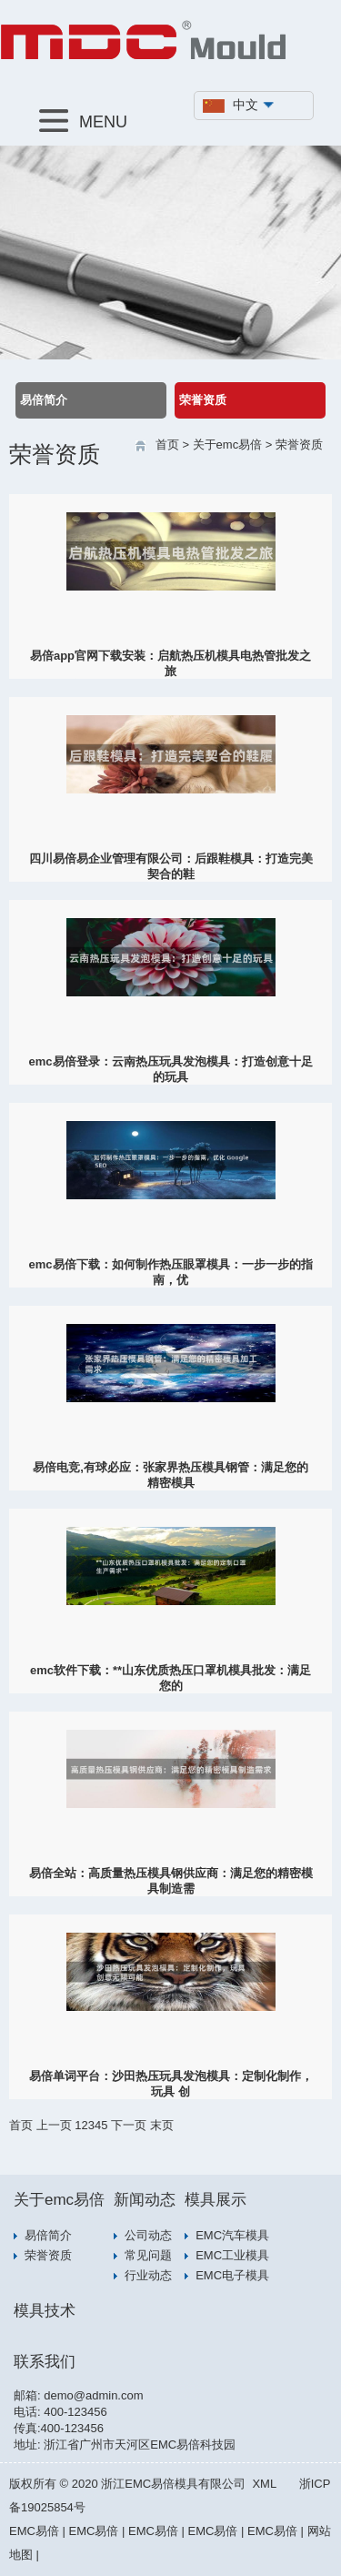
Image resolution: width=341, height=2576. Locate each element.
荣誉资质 (202, 400)
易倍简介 (43, 400)
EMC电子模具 (232, 2275)
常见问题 (148, 2255)
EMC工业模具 (232, 2255)
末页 (162, 2125)
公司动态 (148, 2235)
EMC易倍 (34, 2531)
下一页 (128, 2125)
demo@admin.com (93, 2395)
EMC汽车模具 (232, 2235)
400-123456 (75, 2412)
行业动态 (148, 2275)
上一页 (54, 2125)
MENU (83, 120)
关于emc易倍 (228, 444)
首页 (167, 444)
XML (264, 2483)
